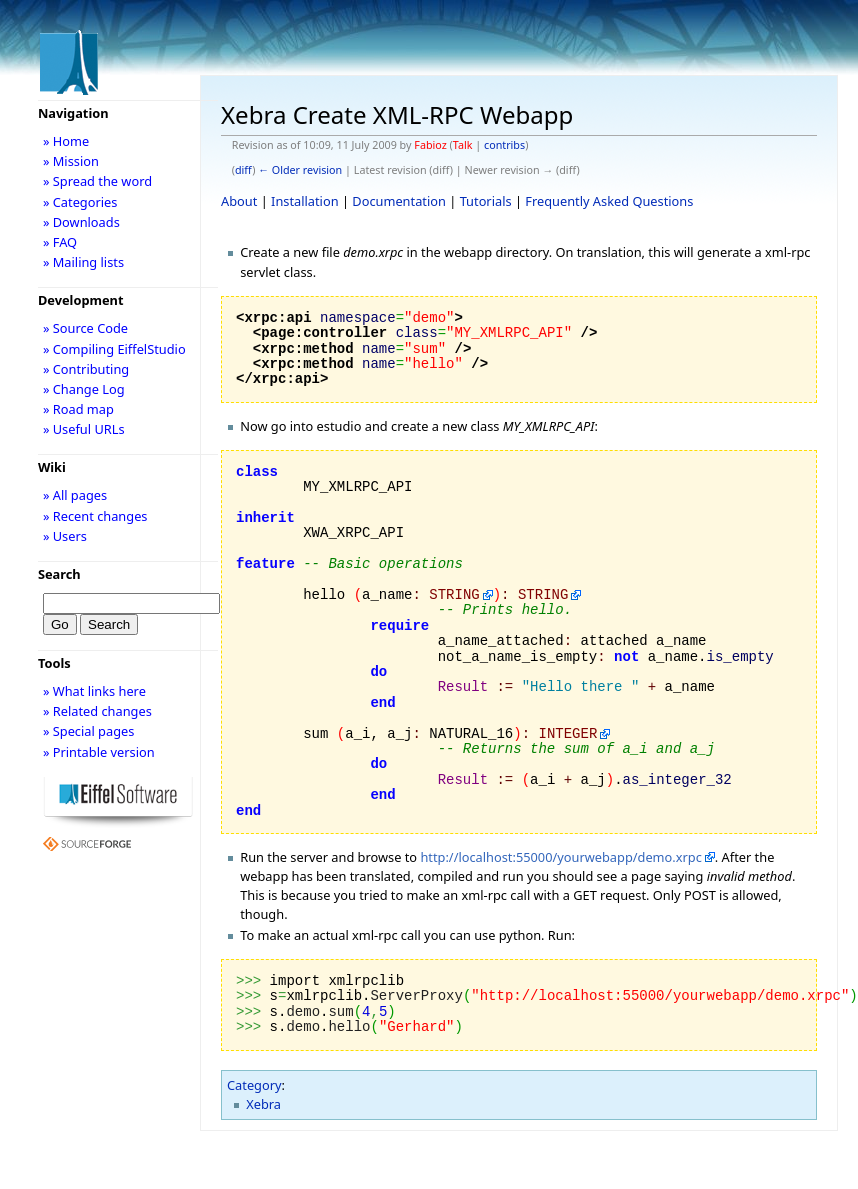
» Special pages (88, 731)
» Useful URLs (84, 429)
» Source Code (85, 328)
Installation (305, 201)
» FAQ (60, 242)
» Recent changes (95, 516)
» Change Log (84, 389)
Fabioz (430, 145)
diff (243, 170)
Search (59, 574)
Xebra (263, 1104)
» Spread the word (97, 181)
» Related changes (97, 711)
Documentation (399, 201)
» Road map (78, 409)
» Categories (80, 202)
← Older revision (300, 170)
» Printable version (99, 752)
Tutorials (486, 201)
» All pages (75, 495)
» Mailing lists (83, 262)
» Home (66, 141)
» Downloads (81, 222)
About (239, 201)
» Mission (71, 161)
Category (254, 1085)
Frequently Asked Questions (609, 201)
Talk (463, 145)
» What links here (94, 691)
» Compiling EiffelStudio (114, 349)
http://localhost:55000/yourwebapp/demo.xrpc (560, 857)
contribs (504, 145)
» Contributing (86, 369)
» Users (65, 536)
